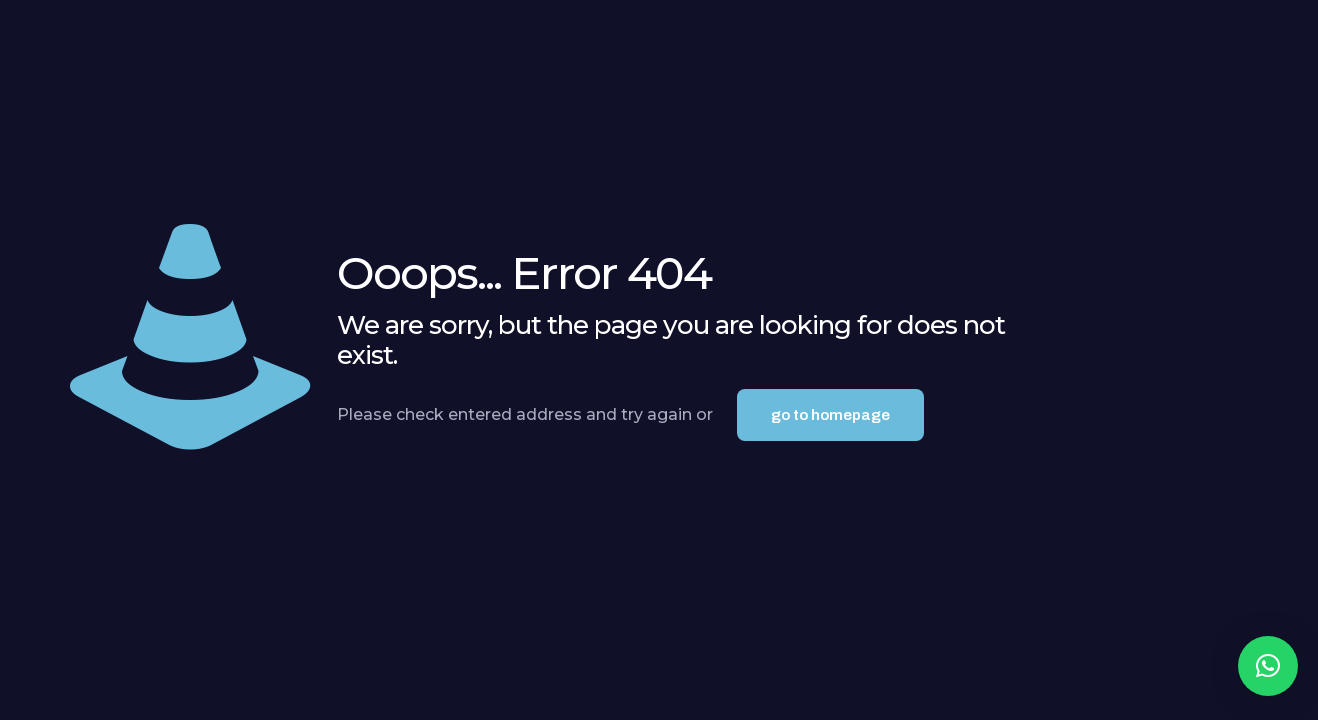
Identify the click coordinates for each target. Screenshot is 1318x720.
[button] (1268, 666)
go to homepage (830, 415)
